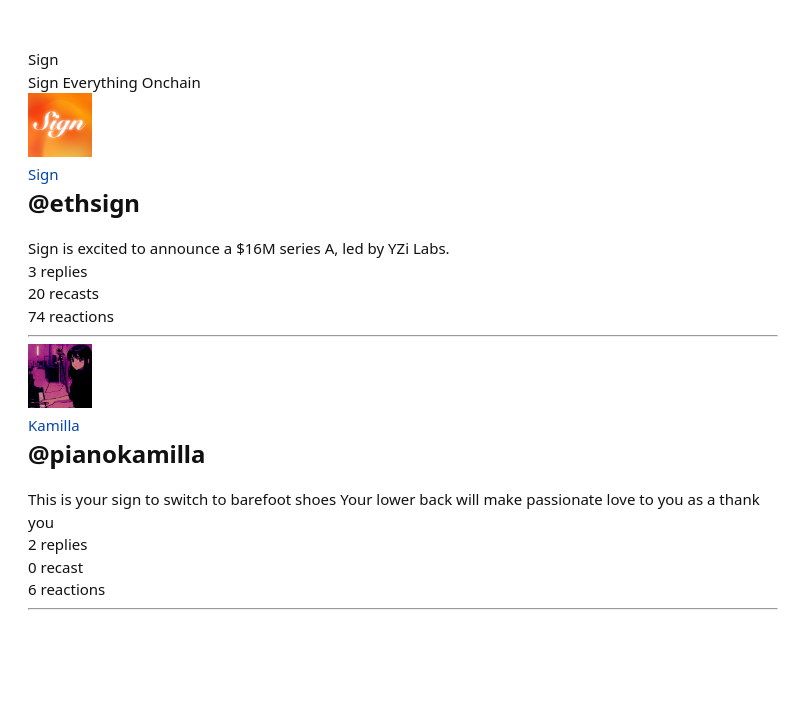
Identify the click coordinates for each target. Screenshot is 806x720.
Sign (43, 174)
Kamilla (54, 425)
